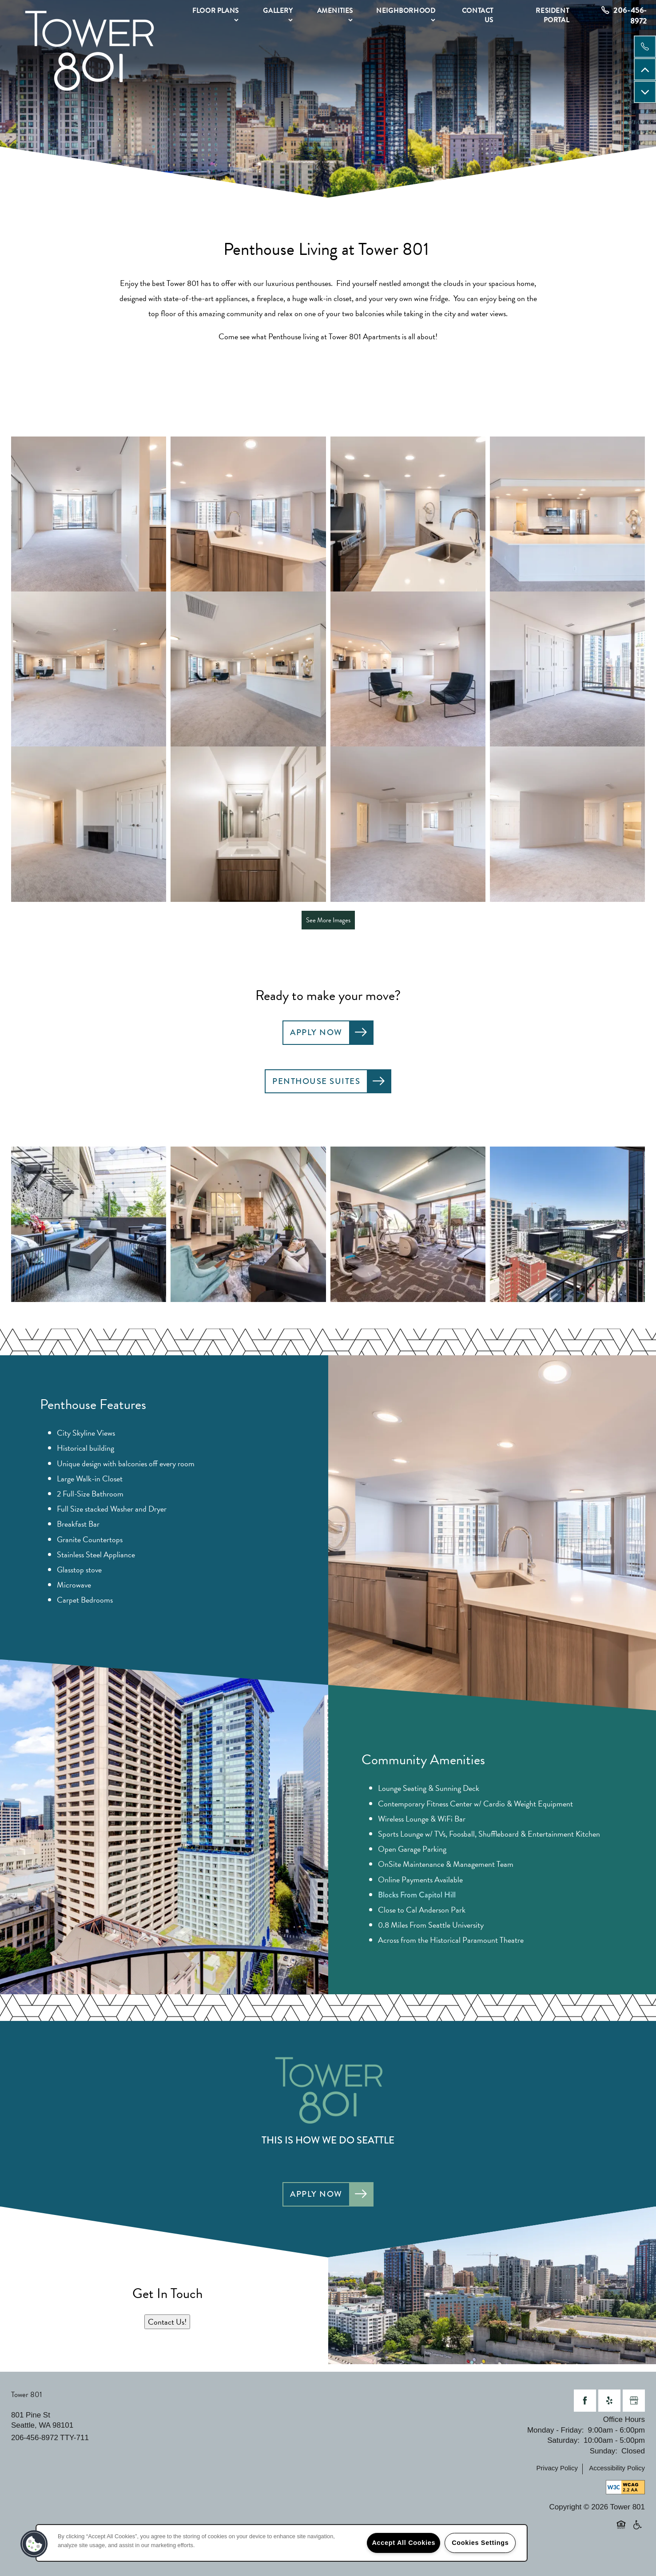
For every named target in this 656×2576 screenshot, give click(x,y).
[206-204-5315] (645, 47)
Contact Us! (167, 2322)
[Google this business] (634, 2400)
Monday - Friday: (555, 2430)
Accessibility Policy (617, 2468)
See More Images (328, 920)
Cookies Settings (480, 2542)
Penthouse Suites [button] (316, 1081)
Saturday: (563, 2440)
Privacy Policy (557, 2468)
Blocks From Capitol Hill (417, 1895)
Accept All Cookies (403, 2542)
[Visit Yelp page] (609, 2400)
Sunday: (603, 2451)
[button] (34, 2544)
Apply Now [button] (316, 1032)
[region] (282, 2543)
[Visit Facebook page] (585, 2400)
